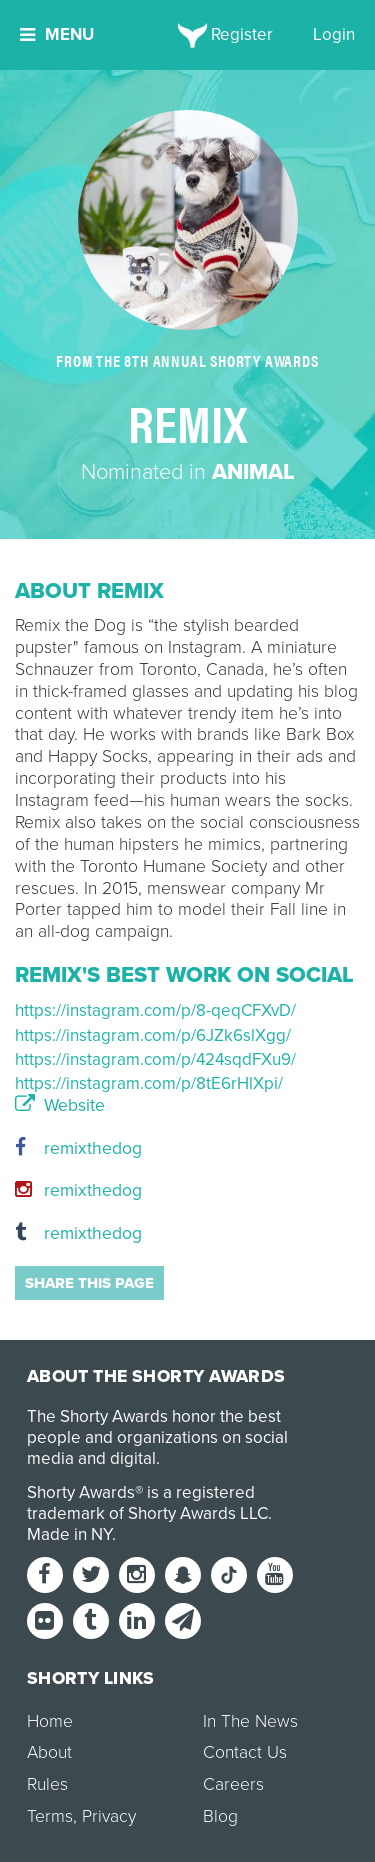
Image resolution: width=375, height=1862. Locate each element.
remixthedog (78, 1148)
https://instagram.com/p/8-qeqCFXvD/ (155, 1010)
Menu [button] (57, 34)
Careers (233, 1784)
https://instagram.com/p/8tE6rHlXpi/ (149, 1083)
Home (50, 1721)
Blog (220, 1816)
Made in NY (69, 1534)
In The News (250, 1721)
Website (60, 1106)
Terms (50, 1816)
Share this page (89, 1283)
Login (334, 34)
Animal (253, 472)
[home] (187, 35)
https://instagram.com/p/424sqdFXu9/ (155, 1059)
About (49, 1752)
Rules (47, 1784)
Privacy (109, 1816)
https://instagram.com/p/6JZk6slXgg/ (153, 1035)
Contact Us (245, 1752)
